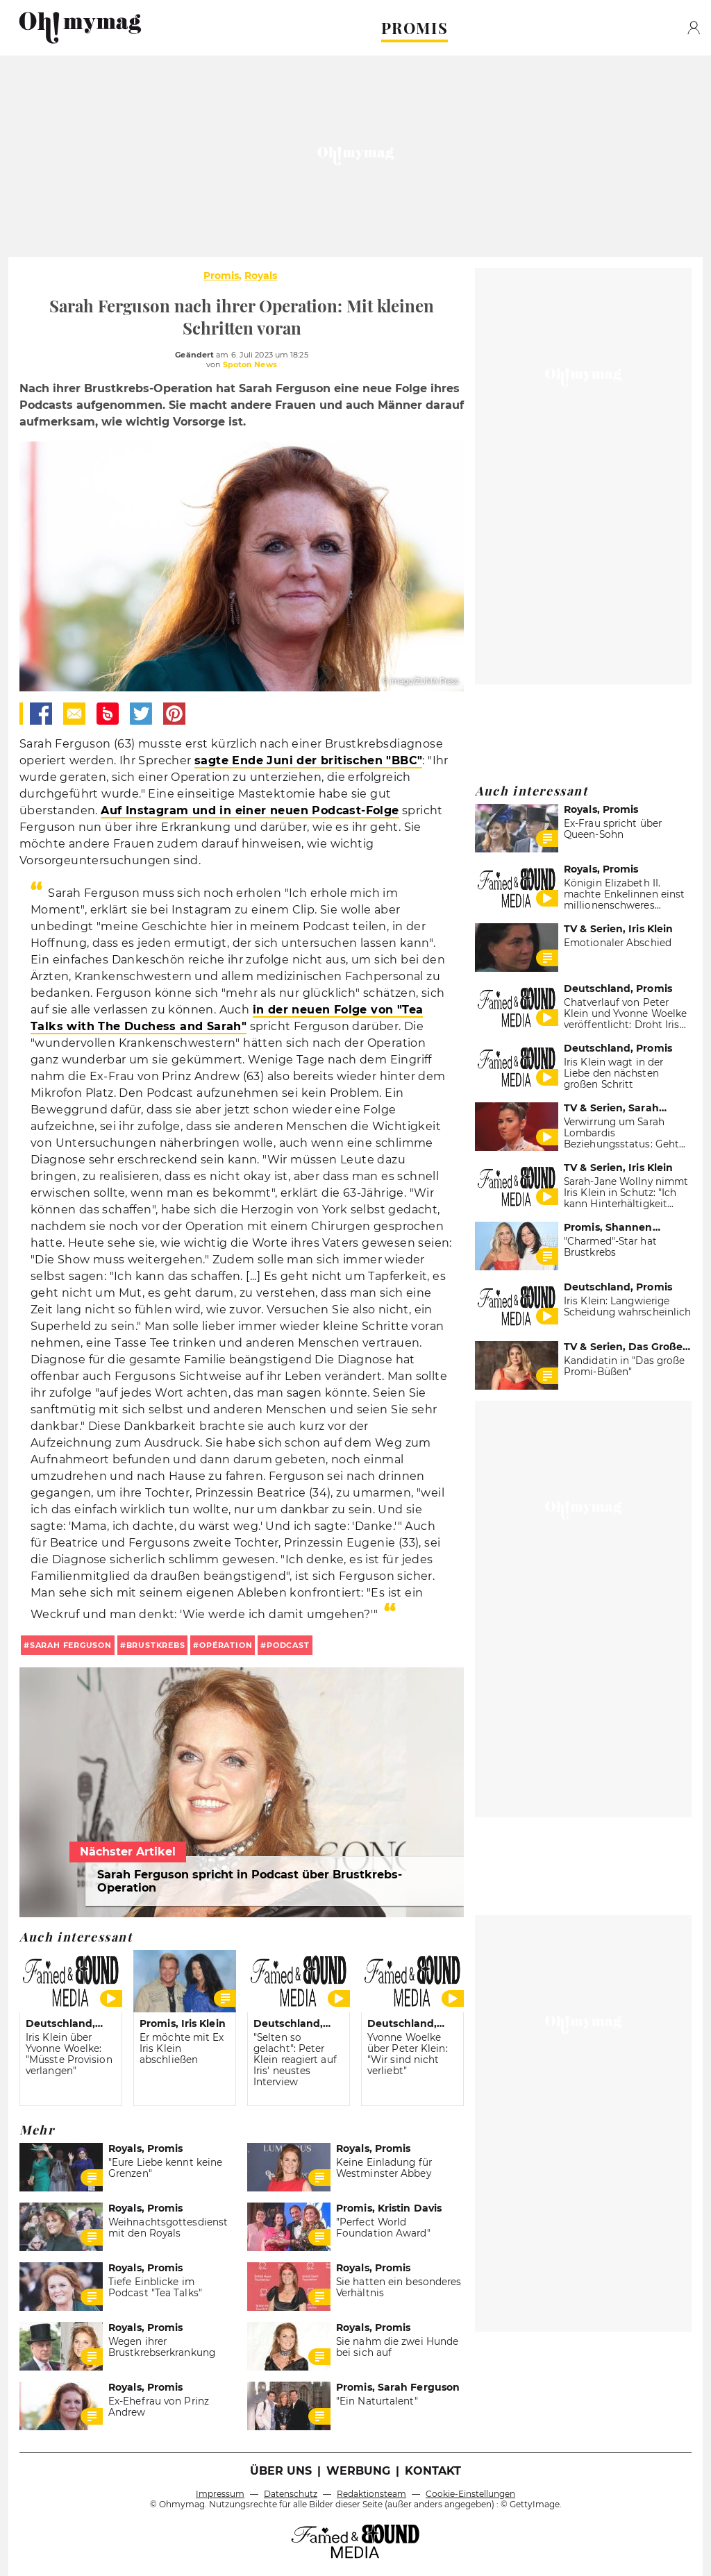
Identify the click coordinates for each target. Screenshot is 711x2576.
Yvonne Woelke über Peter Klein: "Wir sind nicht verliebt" (407, 2054)
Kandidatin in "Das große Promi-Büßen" (624, 1366)
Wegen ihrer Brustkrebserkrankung (161, 2347)
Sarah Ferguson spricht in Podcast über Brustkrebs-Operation (249, 1881)
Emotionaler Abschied (617, 942)
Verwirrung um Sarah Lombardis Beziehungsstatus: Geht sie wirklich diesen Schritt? (621, 1144)
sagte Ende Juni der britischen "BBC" (308, 760)
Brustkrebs (155, 1645)
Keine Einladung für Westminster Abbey (384, 2168)
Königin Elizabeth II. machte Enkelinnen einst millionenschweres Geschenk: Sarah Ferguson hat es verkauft (624, 905)
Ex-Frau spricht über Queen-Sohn (613, 829)
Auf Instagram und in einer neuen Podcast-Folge (250, 810)
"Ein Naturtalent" (377, 2401)
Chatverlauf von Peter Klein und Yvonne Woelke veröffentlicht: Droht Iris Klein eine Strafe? (625, 1019)
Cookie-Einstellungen (470, 2494)
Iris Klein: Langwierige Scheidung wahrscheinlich (627, 1306)
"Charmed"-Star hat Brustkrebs (610, 1247)
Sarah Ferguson (71, 1645)
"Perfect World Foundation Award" (383, 2227)
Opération (225, 1645)
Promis (221, 275)
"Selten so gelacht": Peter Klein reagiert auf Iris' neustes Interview (295, 2059)
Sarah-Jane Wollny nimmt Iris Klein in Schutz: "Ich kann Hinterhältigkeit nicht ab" (626, 1198)
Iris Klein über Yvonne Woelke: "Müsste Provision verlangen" (69, 2054)
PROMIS (415, 27)
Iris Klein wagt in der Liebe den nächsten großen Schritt (613, 1073)
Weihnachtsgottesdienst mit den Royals (168, 2227)
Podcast (288, 1645)
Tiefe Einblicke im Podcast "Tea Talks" (155, 2287)
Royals (260, 275)
